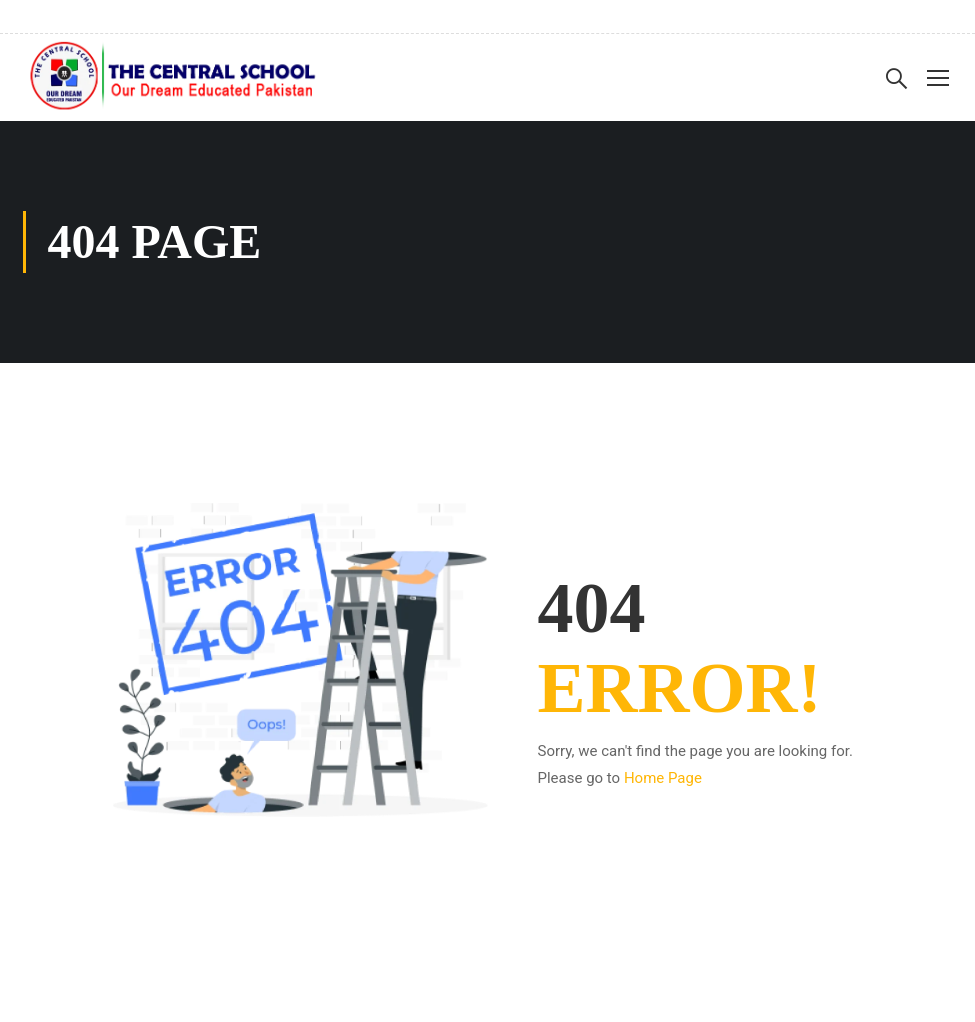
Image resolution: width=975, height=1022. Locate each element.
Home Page (663, 778)
